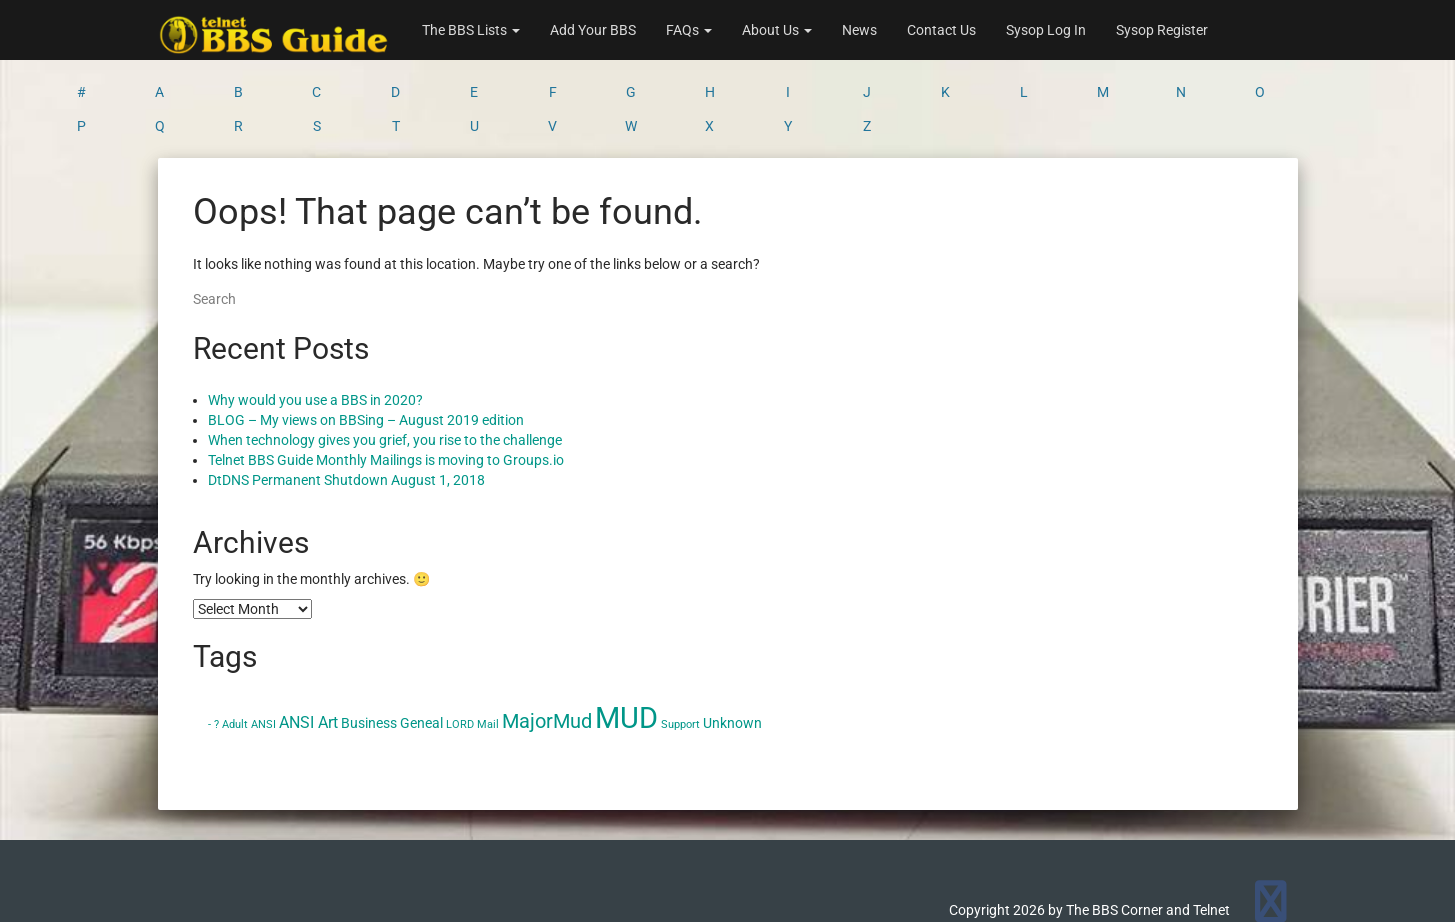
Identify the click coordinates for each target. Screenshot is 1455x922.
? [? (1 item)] (216, 646)
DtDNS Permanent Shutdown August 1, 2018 (346, 402)
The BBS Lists (471, 30)
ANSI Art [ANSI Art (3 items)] (308, 644)
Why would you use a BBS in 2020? (315, 322)
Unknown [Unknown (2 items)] (732, 645)
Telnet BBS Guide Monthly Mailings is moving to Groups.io (386, 382)
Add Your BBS (593, 30)
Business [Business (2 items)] (369, 645)
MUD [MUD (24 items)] (626, 640)
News (859, 30)
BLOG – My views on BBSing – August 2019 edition (366, 342)
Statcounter (37, 912)
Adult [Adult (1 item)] (235, 646)
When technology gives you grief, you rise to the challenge (385, 362)
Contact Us (941, 30)
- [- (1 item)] (209, 646)
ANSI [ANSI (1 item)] (263, 646)
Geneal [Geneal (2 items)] (421, 645)
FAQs (689, 30)
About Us (777, 30)
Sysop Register (1162, 30)
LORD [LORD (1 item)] (460, 646)
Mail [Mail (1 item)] (488, 646)
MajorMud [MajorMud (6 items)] (547, 643)
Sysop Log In (1046, 30)
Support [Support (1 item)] (680, 646)
